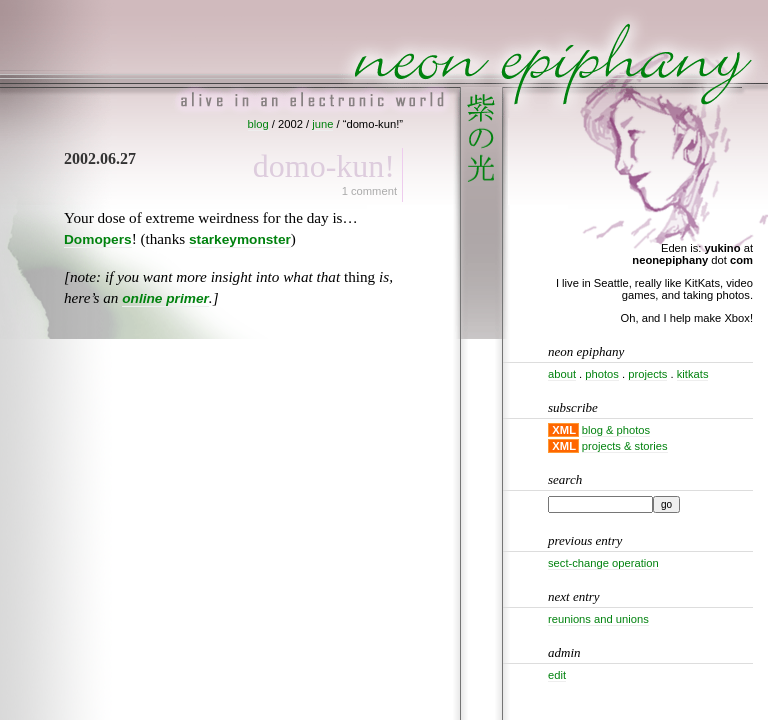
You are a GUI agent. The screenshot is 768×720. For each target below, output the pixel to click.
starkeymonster (240, 239)
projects (647, 374)
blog (258, 124)
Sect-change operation (603, 563)
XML (564, 430)
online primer (165, 298)
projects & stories (625, 446)
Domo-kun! (324, 166)
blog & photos (616, 430)
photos (602, 374)
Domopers (98, 239)
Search (565, 479)
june (322, 124)
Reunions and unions (598, 619)
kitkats (693, 374)
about (562, 374)
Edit (557, 675)
